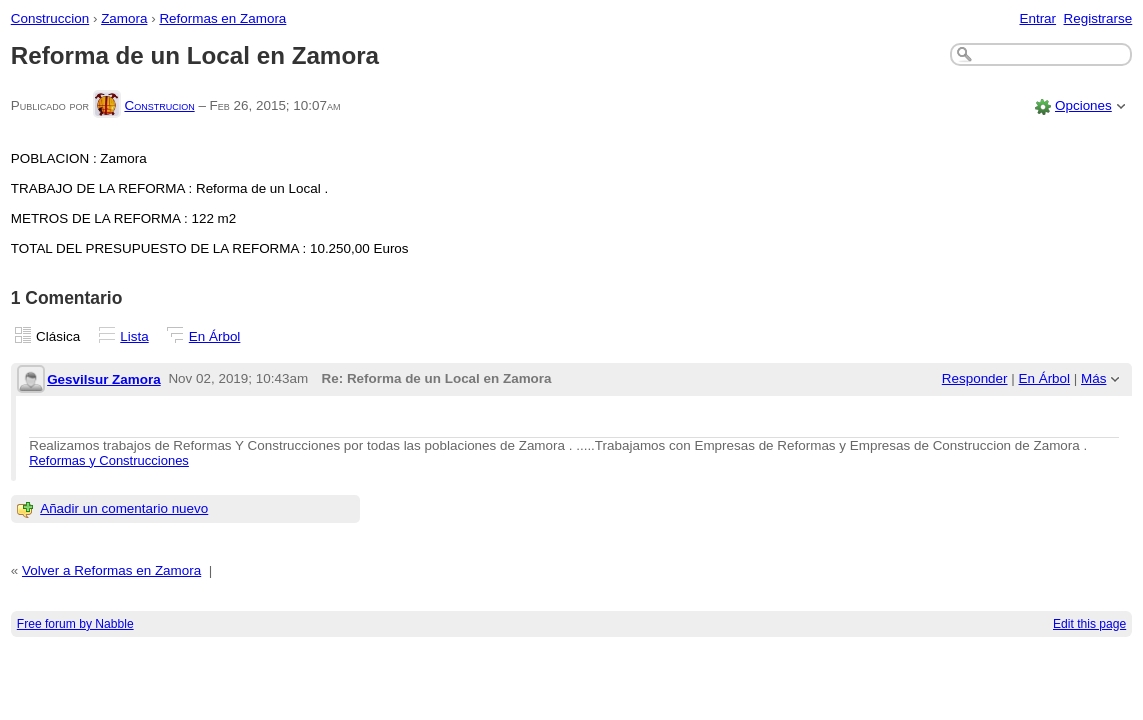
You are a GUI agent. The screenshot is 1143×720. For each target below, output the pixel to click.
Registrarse (1098, 18)
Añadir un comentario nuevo (124, 508)
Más (1093, 378)
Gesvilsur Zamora (104, 379)
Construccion (50, 18)
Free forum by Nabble (75, 624)
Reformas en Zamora (222, 18)
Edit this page (1089, 624)
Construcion (159, 105)
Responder (975, 378)
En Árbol (215, 336)
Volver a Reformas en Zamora (111, 570)
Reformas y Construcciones (109, 460)
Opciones (1083, 105)
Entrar (1037, 18)
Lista (134, 336)
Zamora (124, 18)
